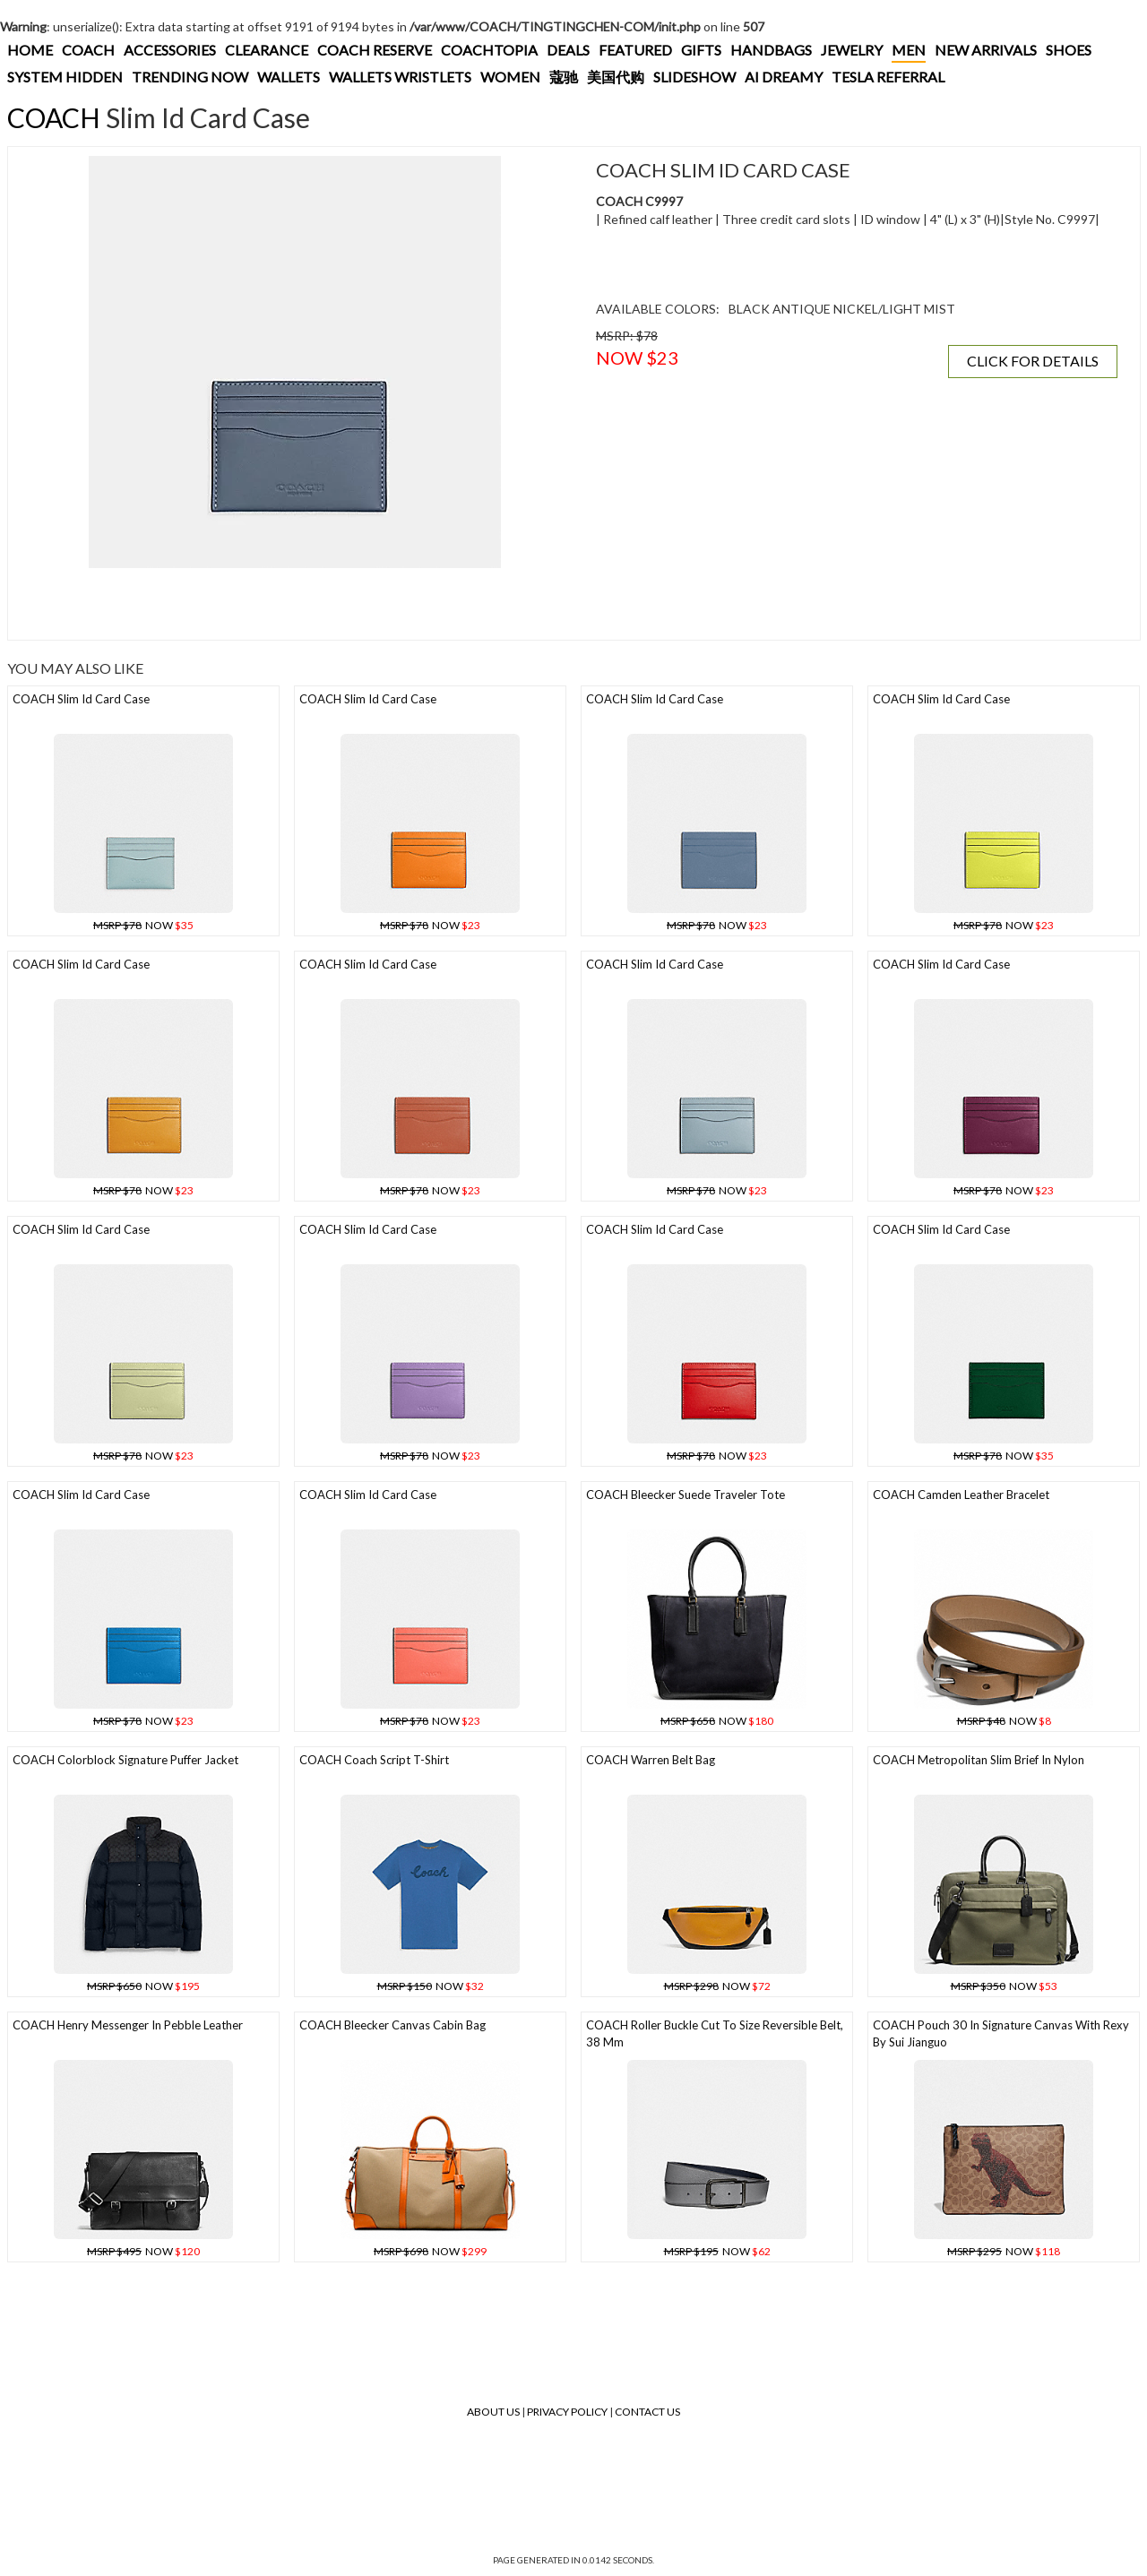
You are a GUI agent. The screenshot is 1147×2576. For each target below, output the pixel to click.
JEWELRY (852, 49)
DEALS (568, 49)
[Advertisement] (295, 604)
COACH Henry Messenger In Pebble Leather (128, 2025)
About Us (493, 2411)
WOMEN (510, 76)
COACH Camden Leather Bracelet (961, 1494)
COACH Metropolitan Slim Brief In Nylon (978, 1760)
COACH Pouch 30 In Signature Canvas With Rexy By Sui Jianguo (1001, 2033)
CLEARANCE (266, 49)
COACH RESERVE (374, 49)
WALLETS (288, 76)
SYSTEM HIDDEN (65, 76)
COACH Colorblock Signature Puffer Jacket (125, 1760)
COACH (88, 49)
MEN (909, 49)
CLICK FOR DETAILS (1033, 360)
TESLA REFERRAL (888, 76)
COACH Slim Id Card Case (81, 699)
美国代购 (615, 76)
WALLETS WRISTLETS (400, 76)
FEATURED (635, 49)
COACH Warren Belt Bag (650, 1760)
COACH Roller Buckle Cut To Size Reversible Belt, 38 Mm (714, 2033)
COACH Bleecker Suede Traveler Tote (685, 1494)
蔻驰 (563, 76)
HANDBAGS (771, 49)
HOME (30, 49)
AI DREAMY (784, 76)
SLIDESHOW (694, 76)
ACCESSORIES (170, 49)
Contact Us (647, 2411)
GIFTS (701, 49)
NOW (143, 925)
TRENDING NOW (190, 76)
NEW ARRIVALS (986, 49)
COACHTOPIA (489, 49)
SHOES (1068, 49)
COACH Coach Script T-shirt (374, 1760)
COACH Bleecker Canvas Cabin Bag (392, 2025)
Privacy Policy (567, 2411)
